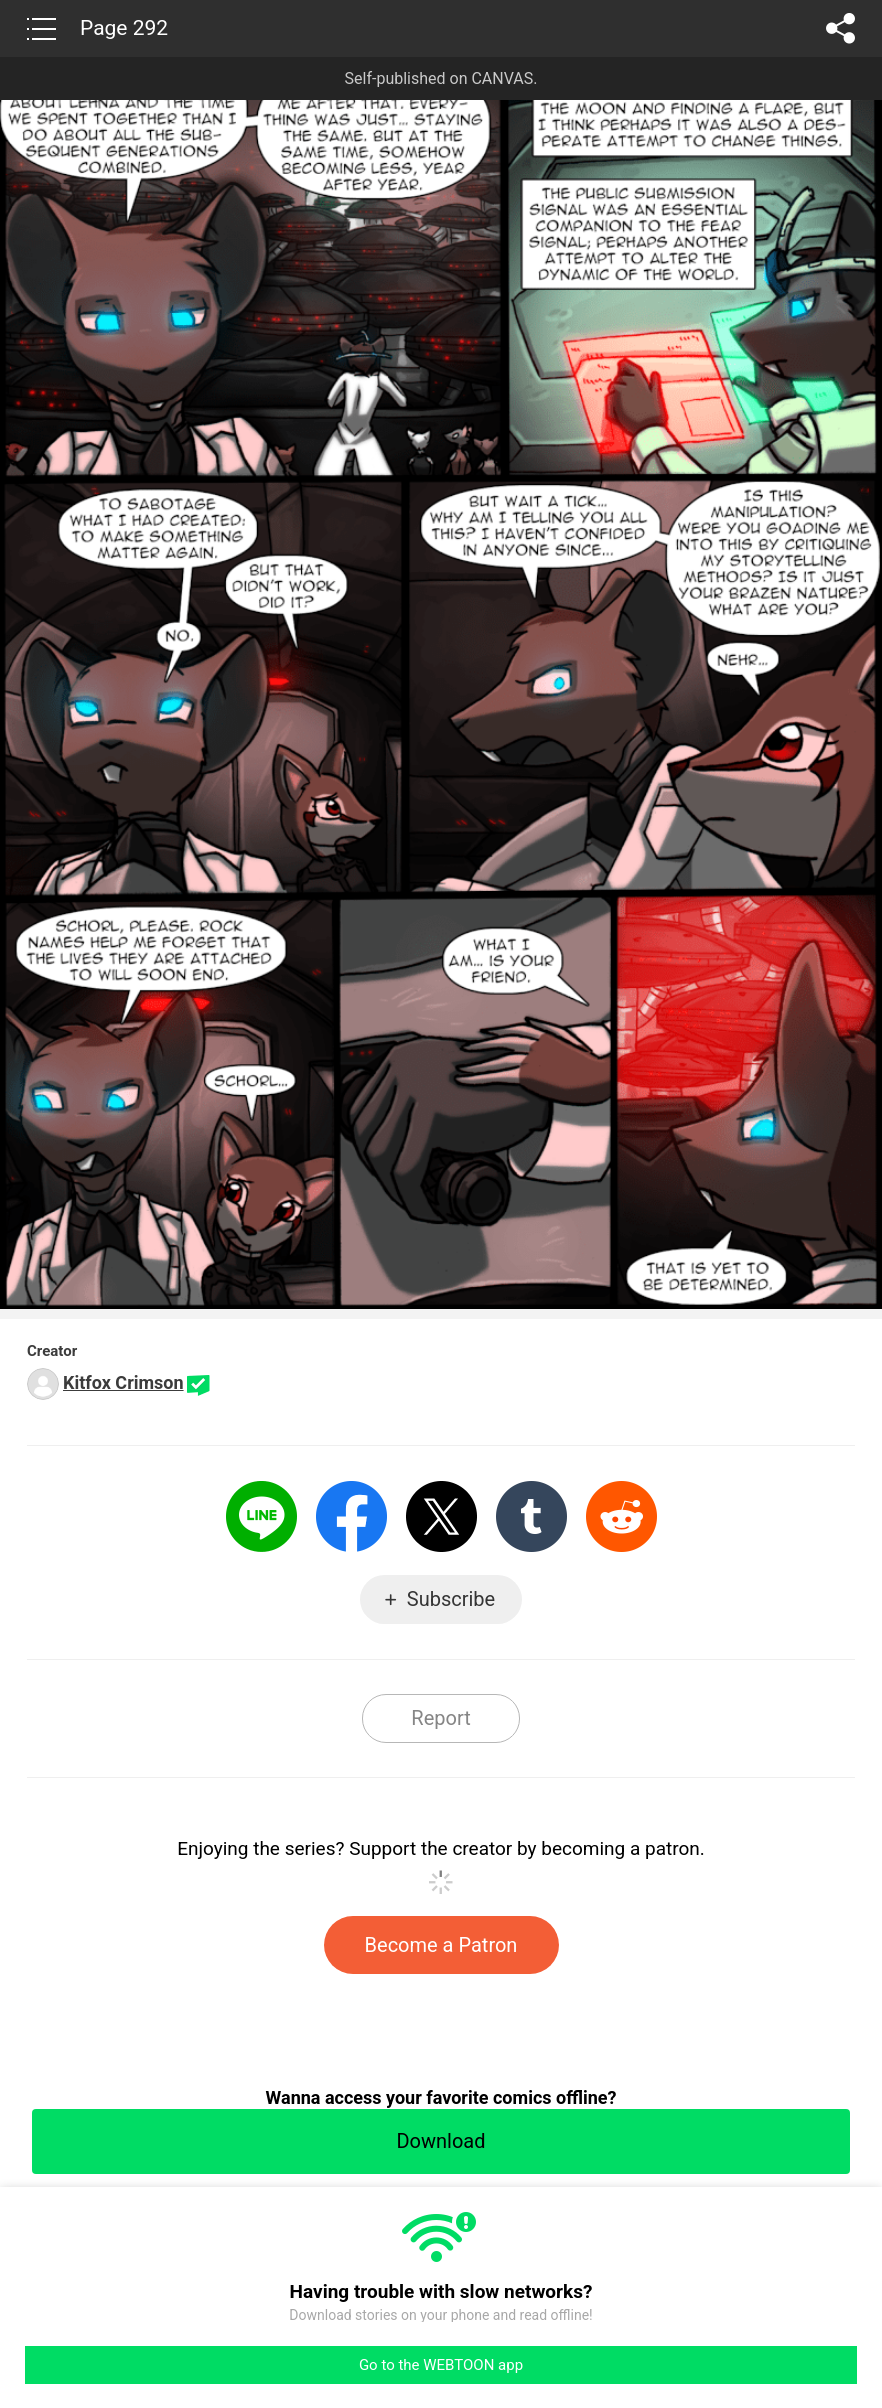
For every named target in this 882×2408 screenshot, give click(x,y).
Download (440, 2141)
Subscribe (451, 1599)
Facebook (351, 1516)
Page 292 (124, 28)
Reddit (621, 1516)
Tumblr (531, 1516)
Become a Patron (441, 1945)
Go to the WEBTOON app (441, 2365)
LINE (261, 1516)
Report (440, 1718)
